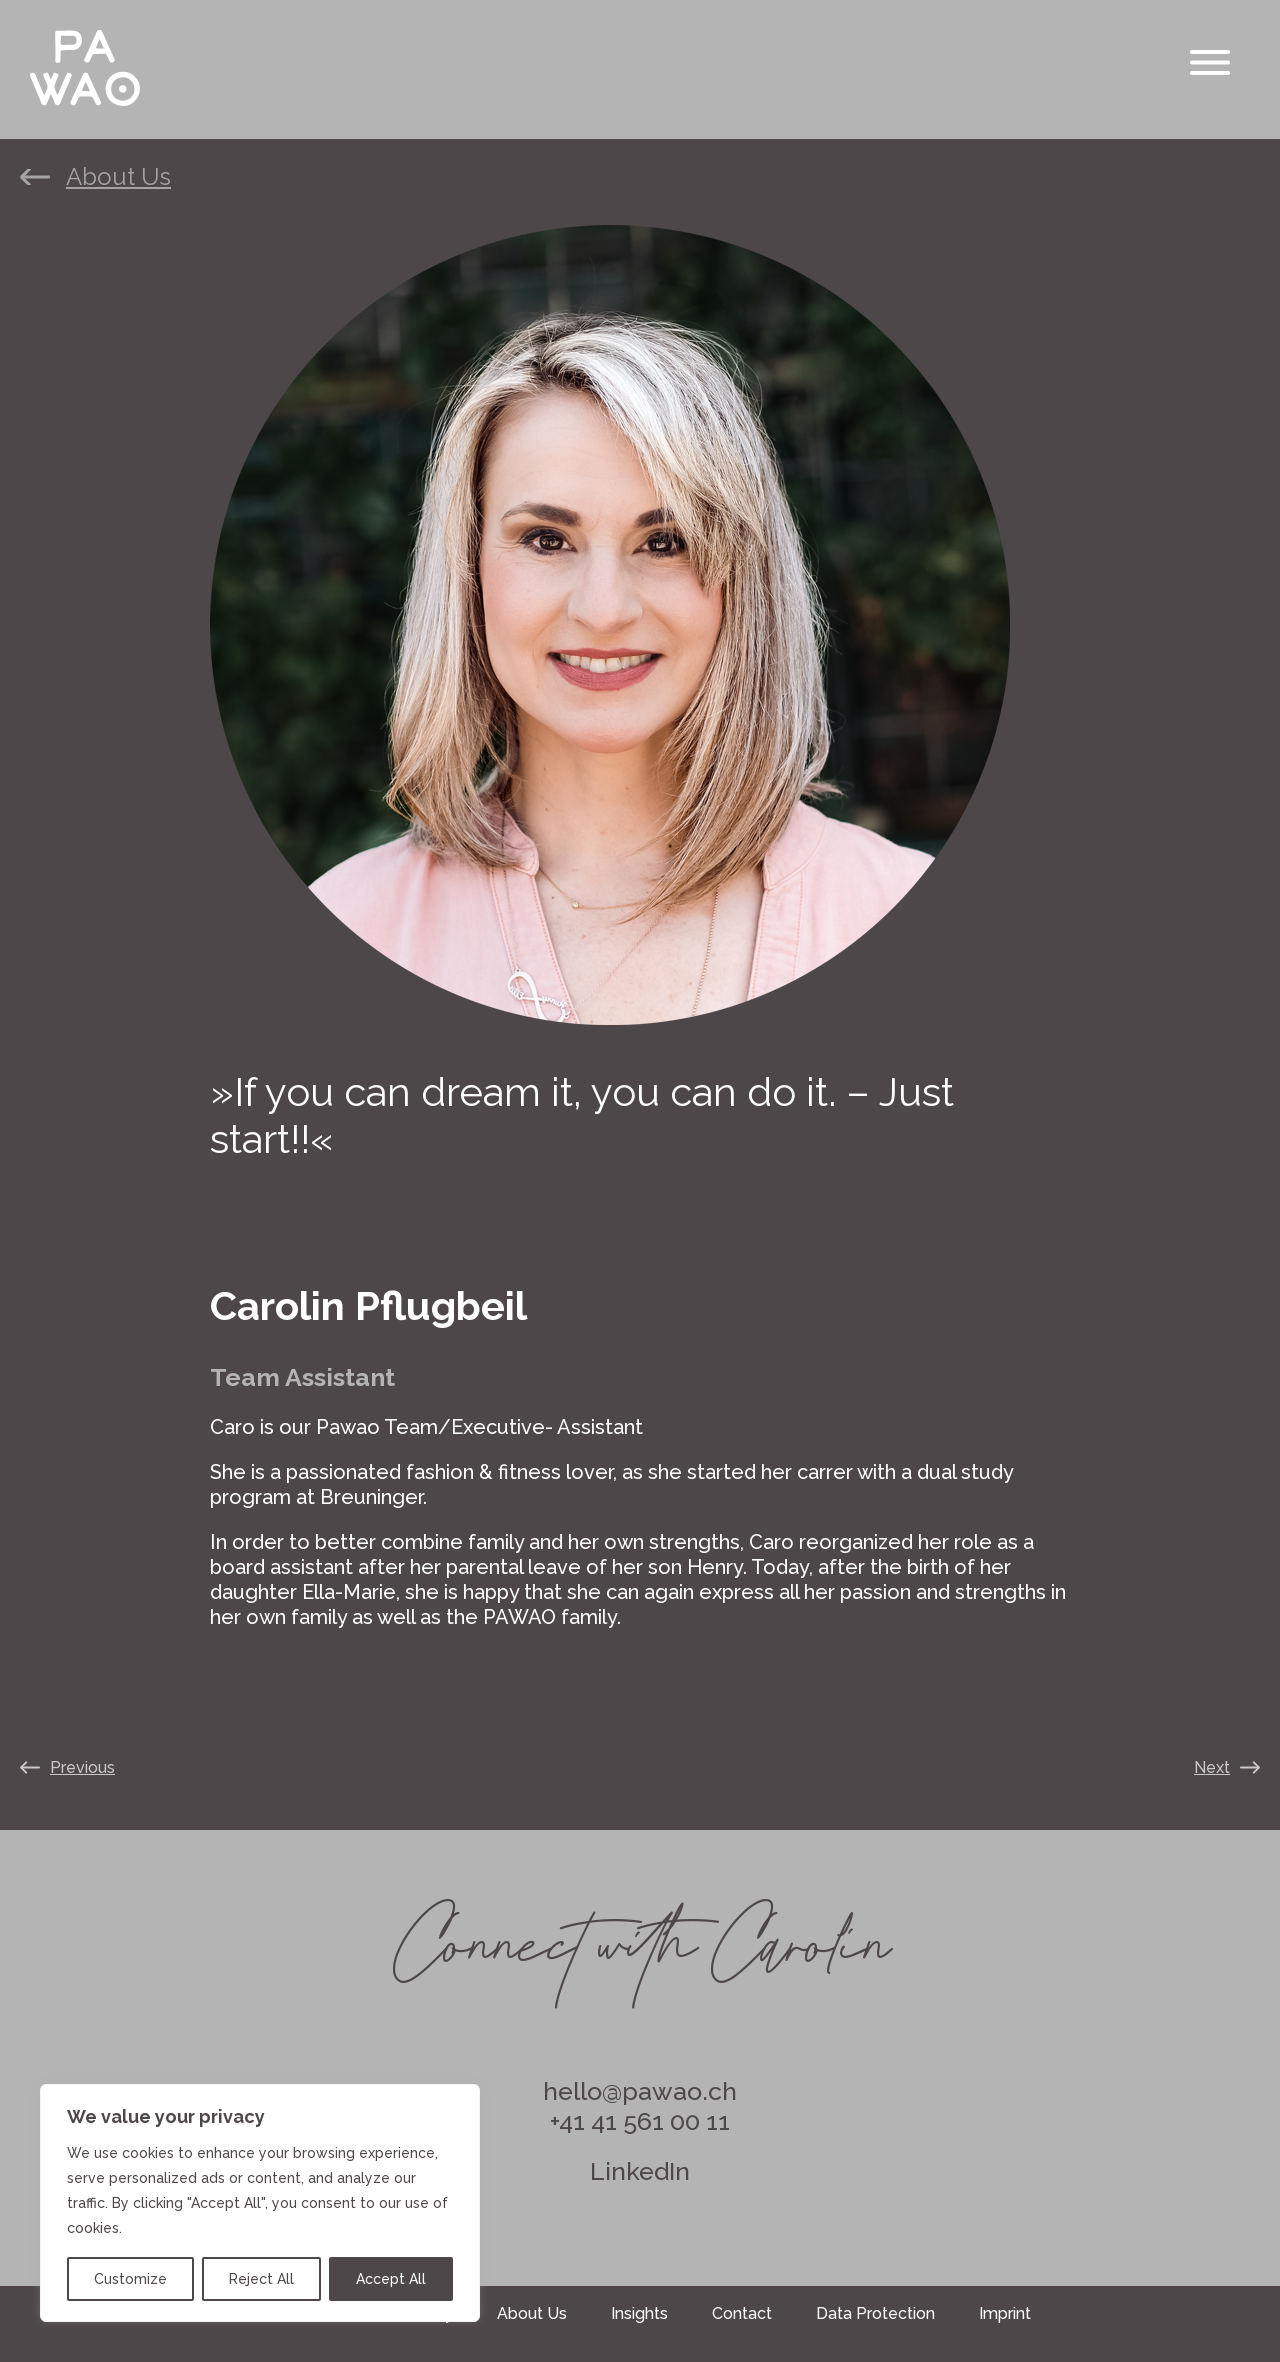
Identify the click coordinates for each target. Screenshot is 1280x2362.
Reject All (261, 2279)
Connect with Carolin (640, 1932)
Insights (639, 2313)
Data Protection (875, 2313)
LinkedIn (640, 2171)
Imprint (1005, 2313)
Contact (742, 2313)
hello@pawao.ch (640, 2091)
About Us (118, 177)
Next (1212, 1767)
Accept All (391, 2279)
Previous (82, 1767)
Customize (130, 2279)
